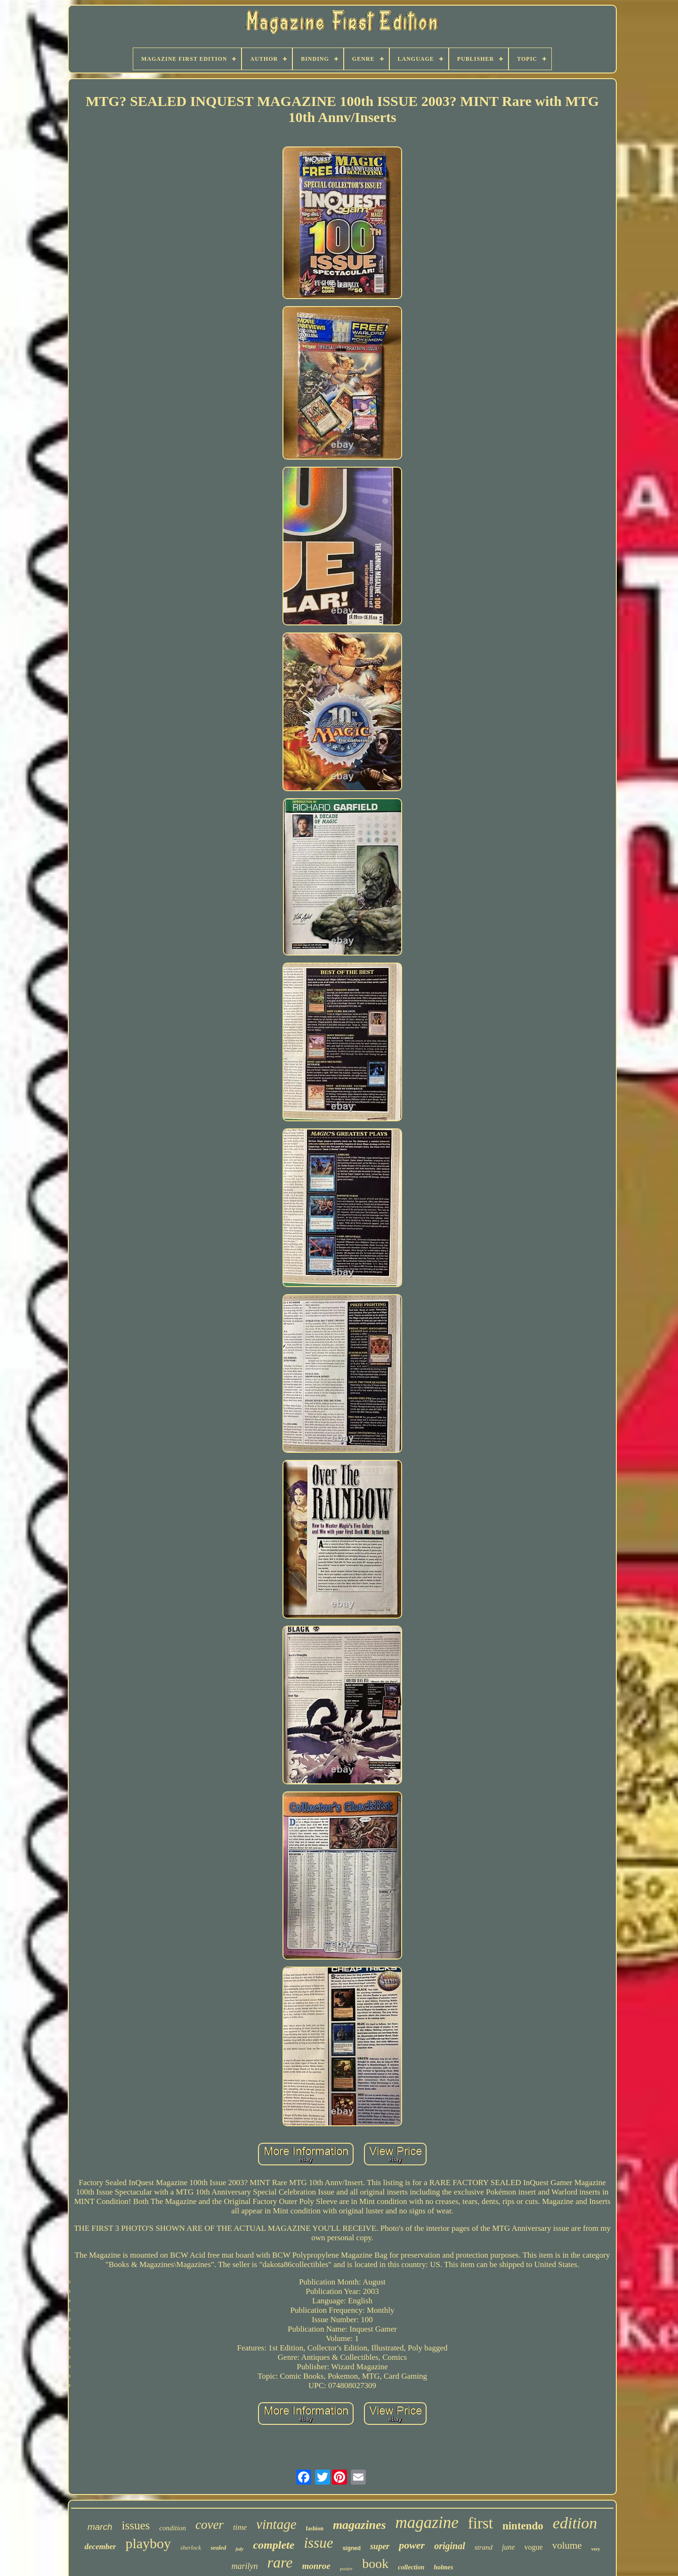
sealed (218, 2547)
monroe (316, 2566)
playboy (148, 2543)
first (480, 2523)
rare (280, 2562)
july (239, 2549)
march (100, 2527)
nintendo (522, 2526)
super (379, 2546)
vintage (276, 2524)
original (449, 2546)
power (412, 2545)
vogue (534, 2547)
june (508, 2547)
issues (136, 2525)
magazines (359, 2525)
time (240, 2527)
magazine (427, 2522)
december (100, 2546)
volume (567, 2545)
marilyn (245, 2566)
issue (318, 2543)
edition (575, 2523)
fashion (314, 2528)
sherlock (190, 2547)
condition (172, 2528)
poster (346, 2568)
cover (209, 2525)
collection (411, 2567)
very (595, 2549)
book (375, 2563)
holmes (443, 2567)
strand (483, 2547)
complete (273, 2545)
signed (351, 2548)
